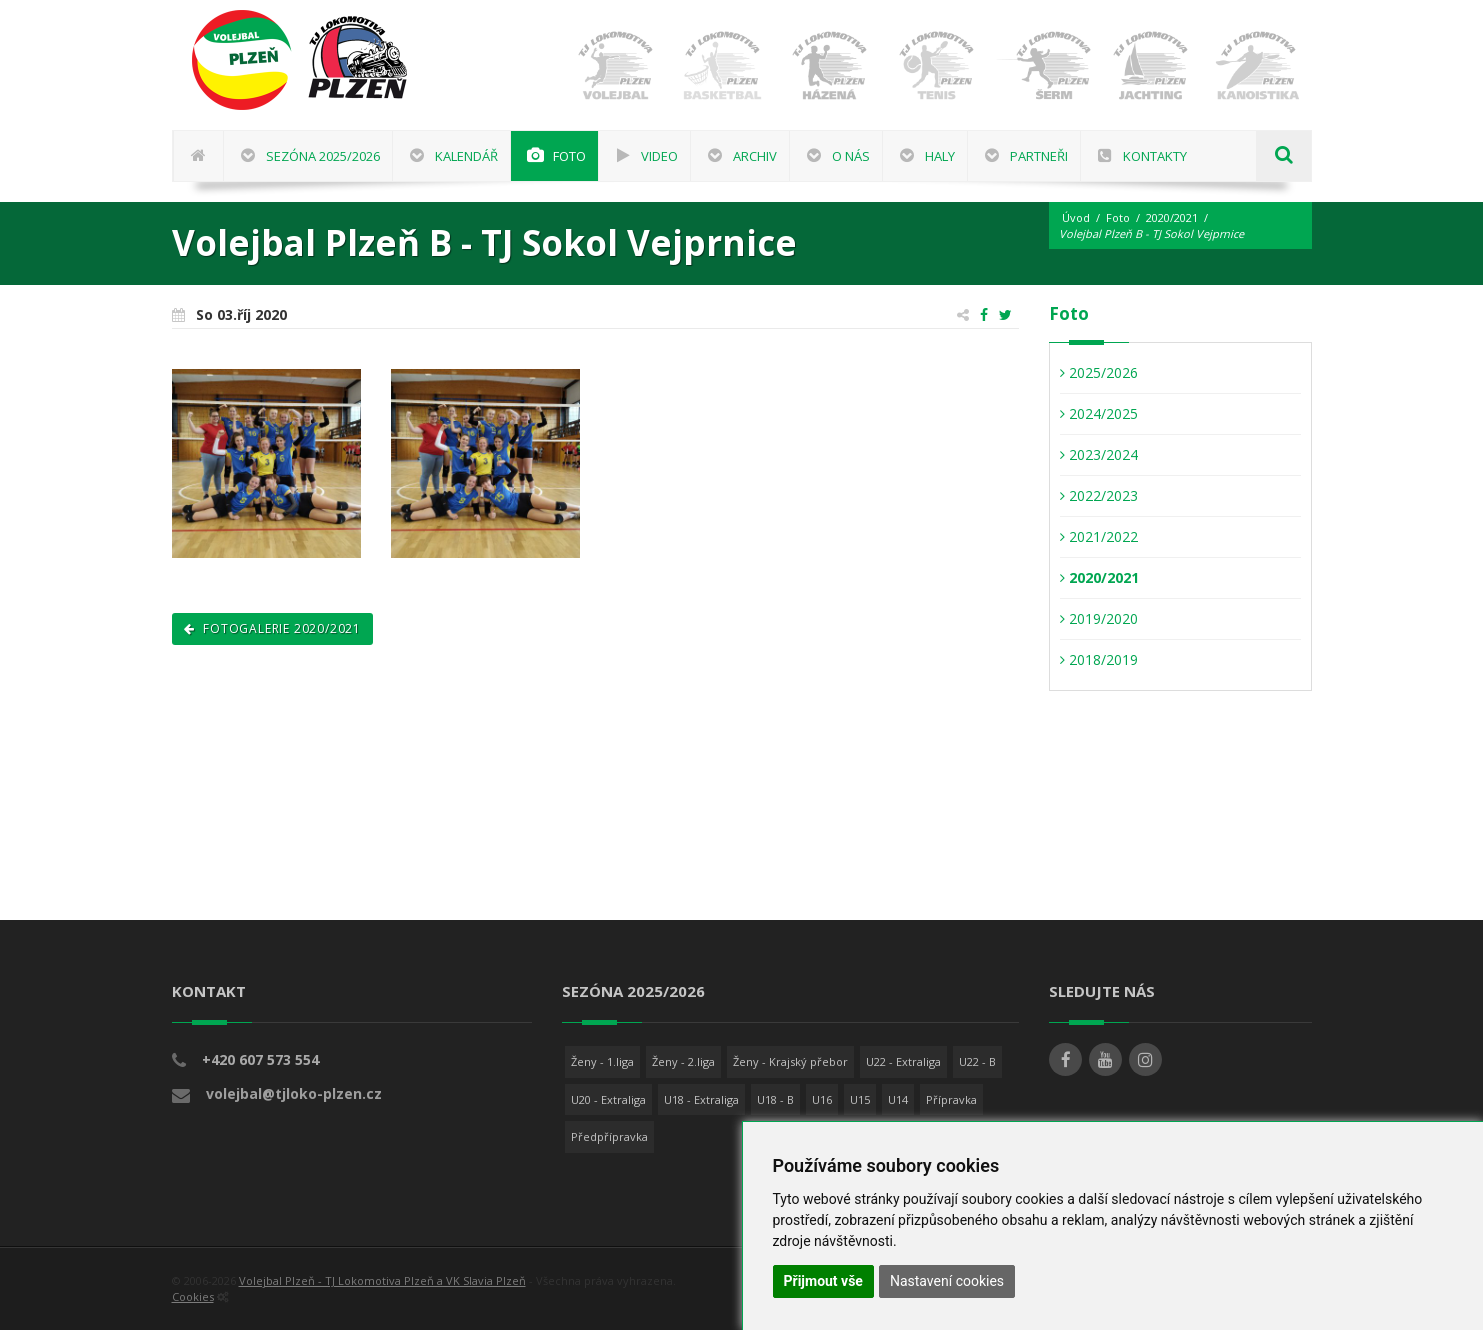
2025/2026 (1099, 372)
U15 (860, 1099)
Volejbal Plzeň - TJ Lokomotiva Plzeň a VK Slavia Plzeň (382, 1280)
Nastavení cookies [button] (947, 1281)
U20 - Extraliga (608, 1099)
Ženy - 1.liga (602, 1061)
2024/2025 (1099, 413)
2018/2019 (1099, 659)
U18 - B (775, 1099)
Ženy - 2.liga (683, 1061)
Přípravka (951, 1099)
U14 (898, 1099)
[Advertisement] (1418, 605)
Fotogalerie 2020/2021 (272, 628)
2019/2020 (1099, 618)
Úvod (1076, 217)
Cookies (193, 1296)
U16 (822, 1099)
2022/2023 (1099, 495)
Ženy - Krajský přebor (790, 1061)
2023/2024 (1099, 454)
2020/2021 (1172, 217)
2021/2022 (1099, 536)
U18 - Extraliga (701, 1099)
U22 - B (977, 1061)
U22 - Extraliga (903, 1061)
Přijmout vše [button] (823, 1281)
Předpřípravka (609, 1136)
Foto (1118, 217)
